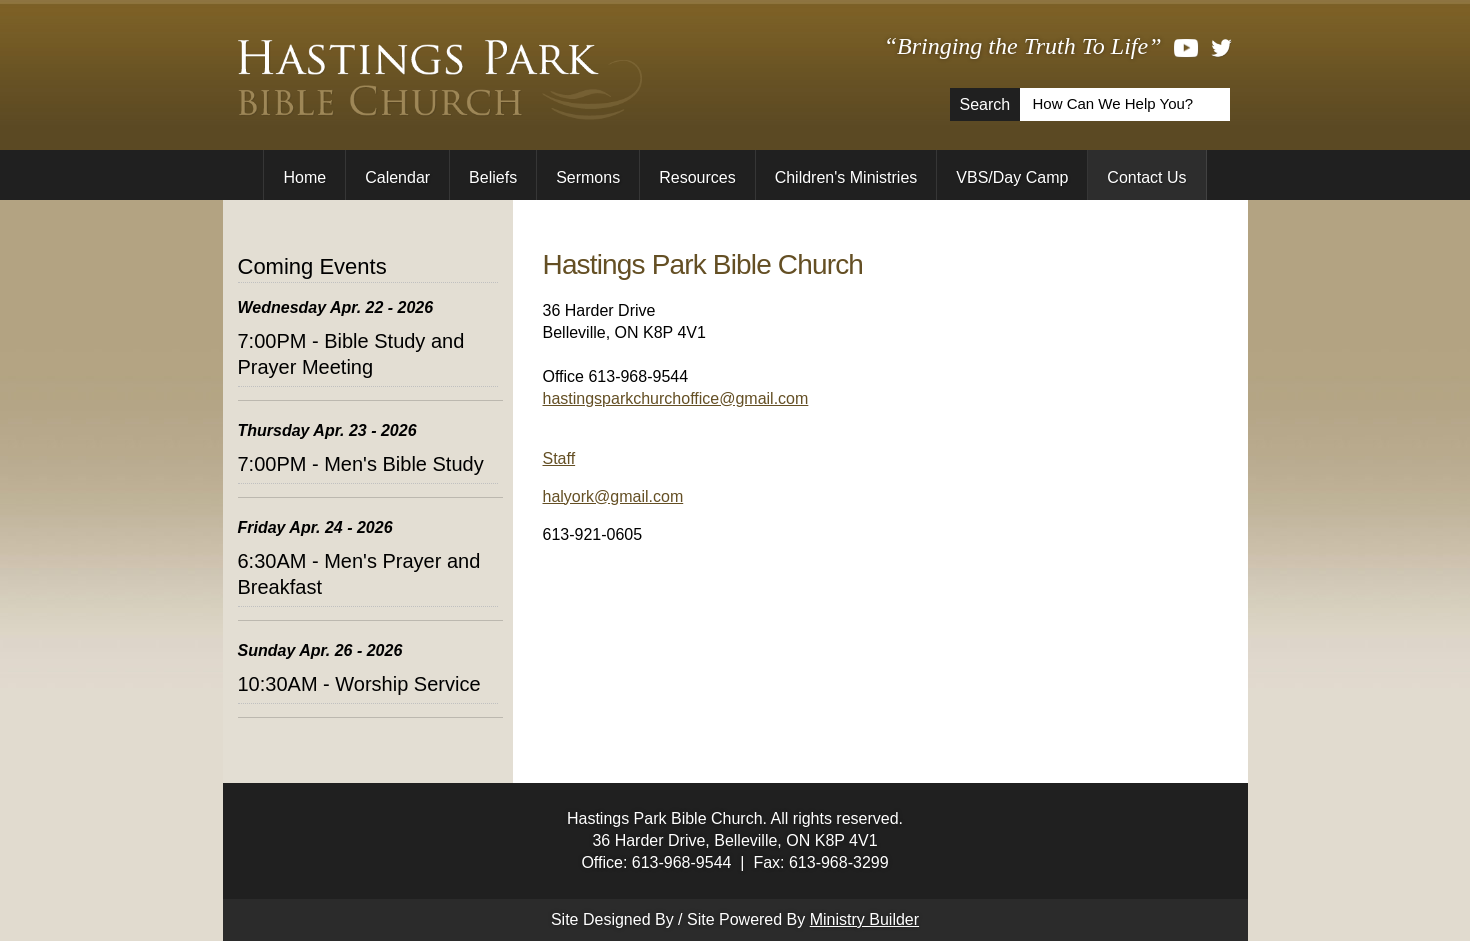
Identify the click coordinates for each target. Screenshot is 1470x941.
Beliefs (493, 177)
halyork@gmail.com (613, 496)
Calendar (397, 177)
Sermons (588, 177)
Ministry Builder (864, 919)
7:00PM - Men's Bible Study (361, 464)
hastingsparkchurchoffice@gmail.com (676, 398)
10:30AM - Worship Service (359, 684)
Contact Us (1146, 177)
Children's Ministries (846, 177)
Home (304, 177)
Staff (559, 458)
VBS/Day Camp (1012, 177)
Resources (697, 177)
